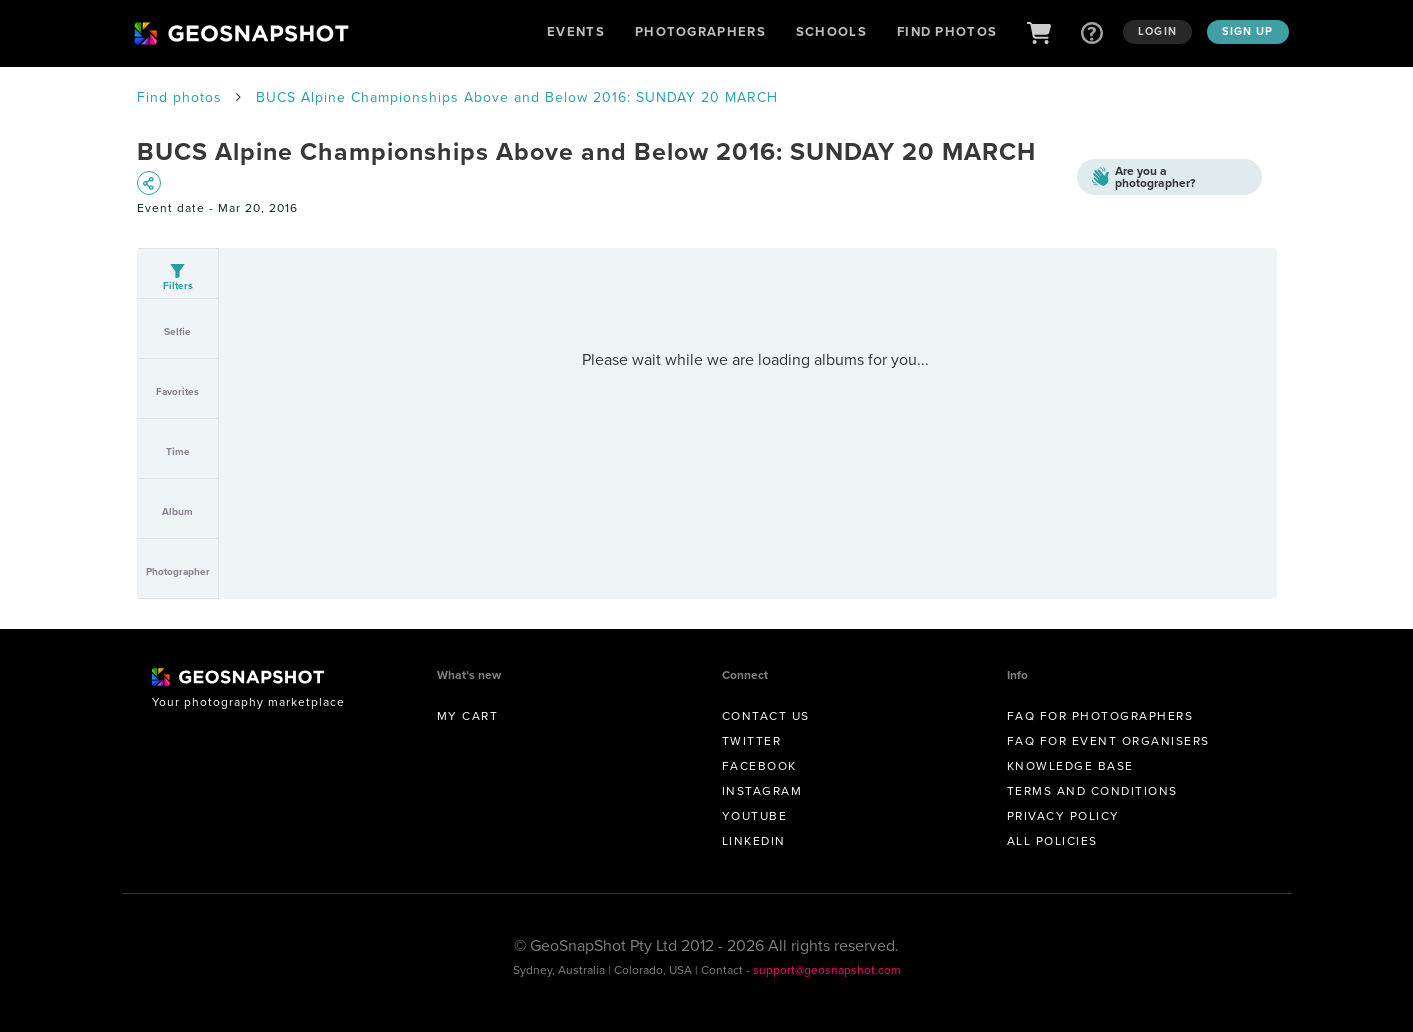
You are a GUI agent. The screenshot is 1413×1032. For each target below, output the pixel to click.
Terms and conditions (1092, 791)
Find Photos (947, 31)
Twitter (752, 741)
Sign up (1248, 31)
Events (576, 31)
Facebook (759, 766)
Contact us (766, 716)
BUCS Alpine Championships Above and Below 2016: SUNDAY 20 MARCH (517, 97)
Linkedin (754, 841)
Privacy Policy (1063, 816)
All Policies (1052, 841)
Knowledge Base (1070, 766)
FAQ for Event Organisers (1108, 741)
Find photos (179, 97)
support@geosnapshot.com (827, 970)
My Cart (468, 716)
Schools (831, 31)
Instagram (762, 791)
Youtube (755, 816)
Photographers (700, 31)
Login (1157, 31)
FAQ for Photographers (1100, 716)
